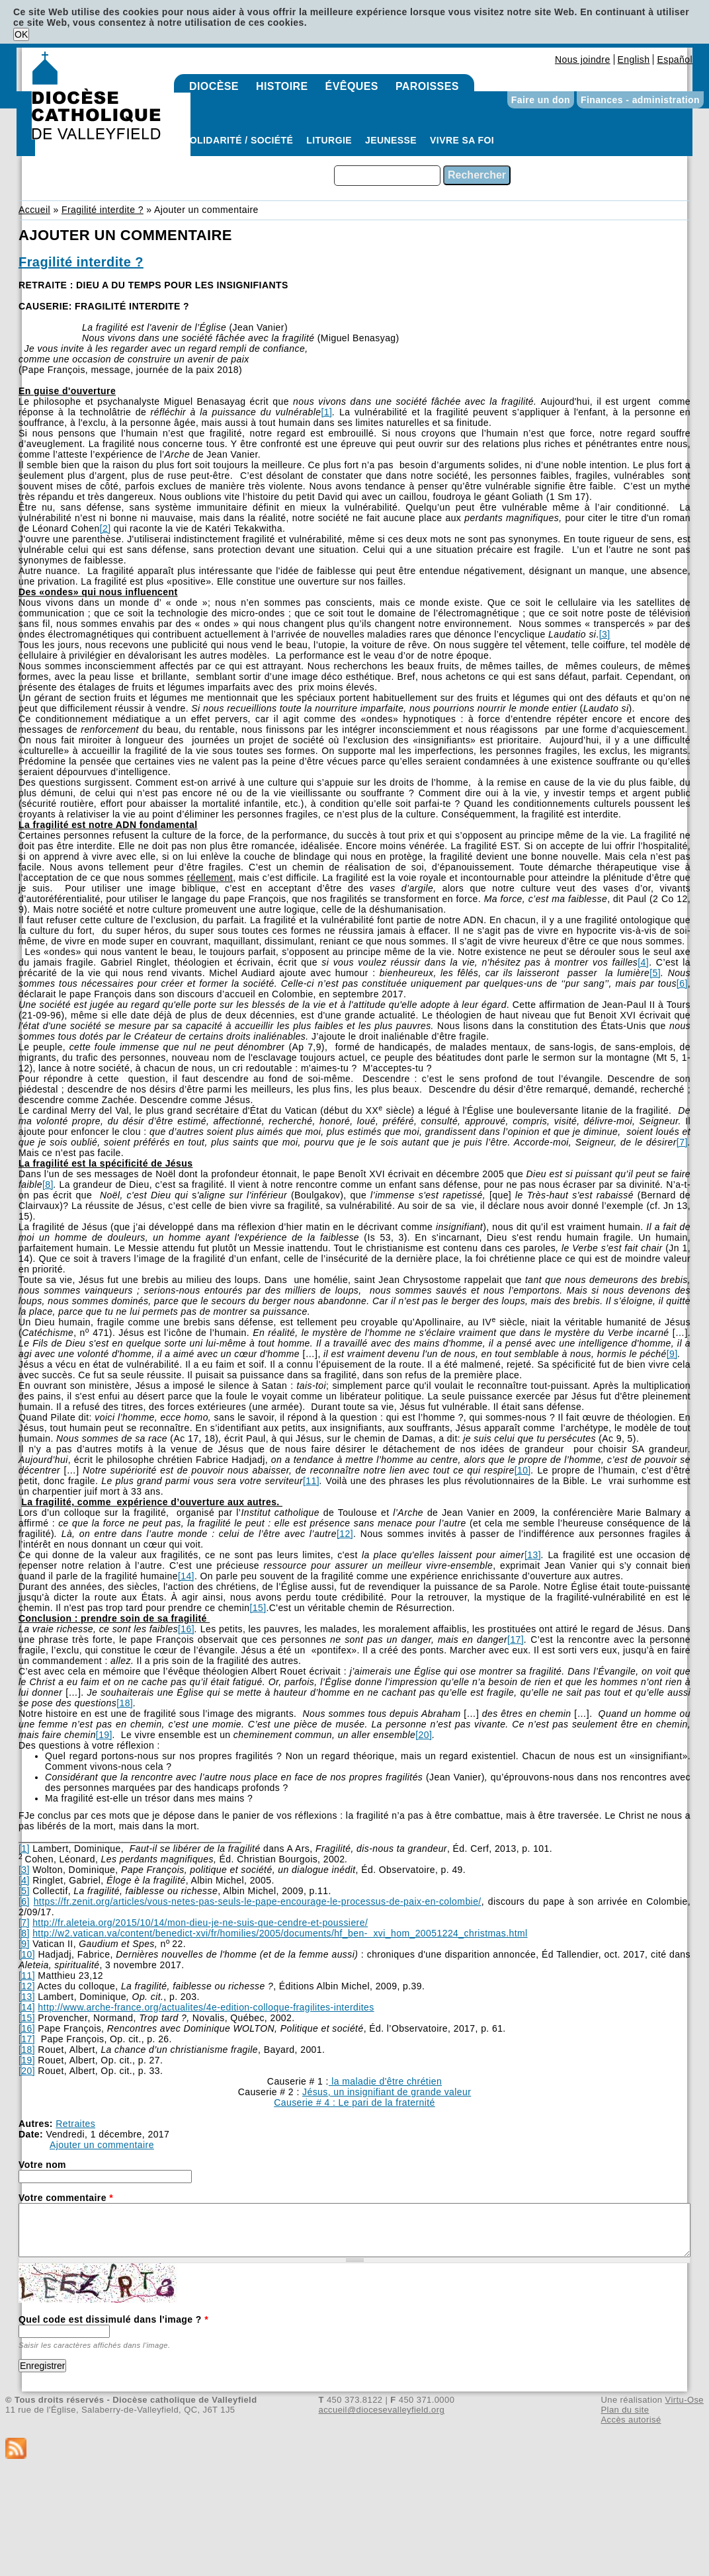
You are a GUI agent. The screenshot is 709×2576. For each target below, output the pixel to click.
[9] (672, 1354)
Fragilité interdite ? (103, 209)
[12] (345, 1533)
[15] (257, 1607)
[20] (423, 1734)
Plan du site (625, 2410)
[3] (604, 634)
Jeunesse (391, 140)
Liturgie (329, 140)
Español (674, 59)
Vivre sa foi (462, 140)
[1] (326, 412)
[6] (682, 983)
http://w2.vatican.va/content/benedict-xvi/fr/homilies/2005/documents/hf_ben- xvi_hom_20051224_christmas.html (280, 1933)
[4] (643, 962)
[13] (532, 1555)
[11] (311, 1480)
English (634, 59)
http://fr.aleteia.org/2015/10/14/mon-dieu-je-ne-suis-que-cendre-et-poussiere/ (200, 1922)
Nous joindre (582, 59)
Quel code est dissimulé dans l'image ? (113, 2319)
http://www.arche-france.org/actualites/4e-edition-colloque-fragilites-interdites (206, 2007)
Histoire (282, 86)
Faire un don (540, 100)
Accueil (34, 209)
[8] (48, 1184)
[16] (186, 1629)
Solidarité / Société (238, 140)
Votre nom (42, 2164)
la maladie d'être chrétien (385, 2081)
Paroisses (427, 86)
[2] (105, 528)
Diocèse (214, 86)
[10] (523, 1470)
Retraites (75, 2123)
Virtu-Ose (684, 2400)
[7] (682, 1142)
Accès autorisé (631, 2420)
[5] (655, 973)
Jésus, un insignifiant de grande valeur (386, 2092)
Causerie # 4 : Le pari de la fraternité (354, 2102)
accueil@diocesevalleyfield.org (382, 2410)
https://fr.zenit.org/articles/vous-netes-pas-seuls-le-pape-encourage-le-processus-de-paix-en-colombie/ (257, 1901)
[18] (124, 1703)
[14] (186, 1576)
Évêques (351, 86)
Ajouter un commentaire (102, 2145)
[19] (104, 1734)
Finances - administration (640, 100)
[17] (515, 1639)
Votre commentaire (66, 2197)
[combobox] (387, 175)
